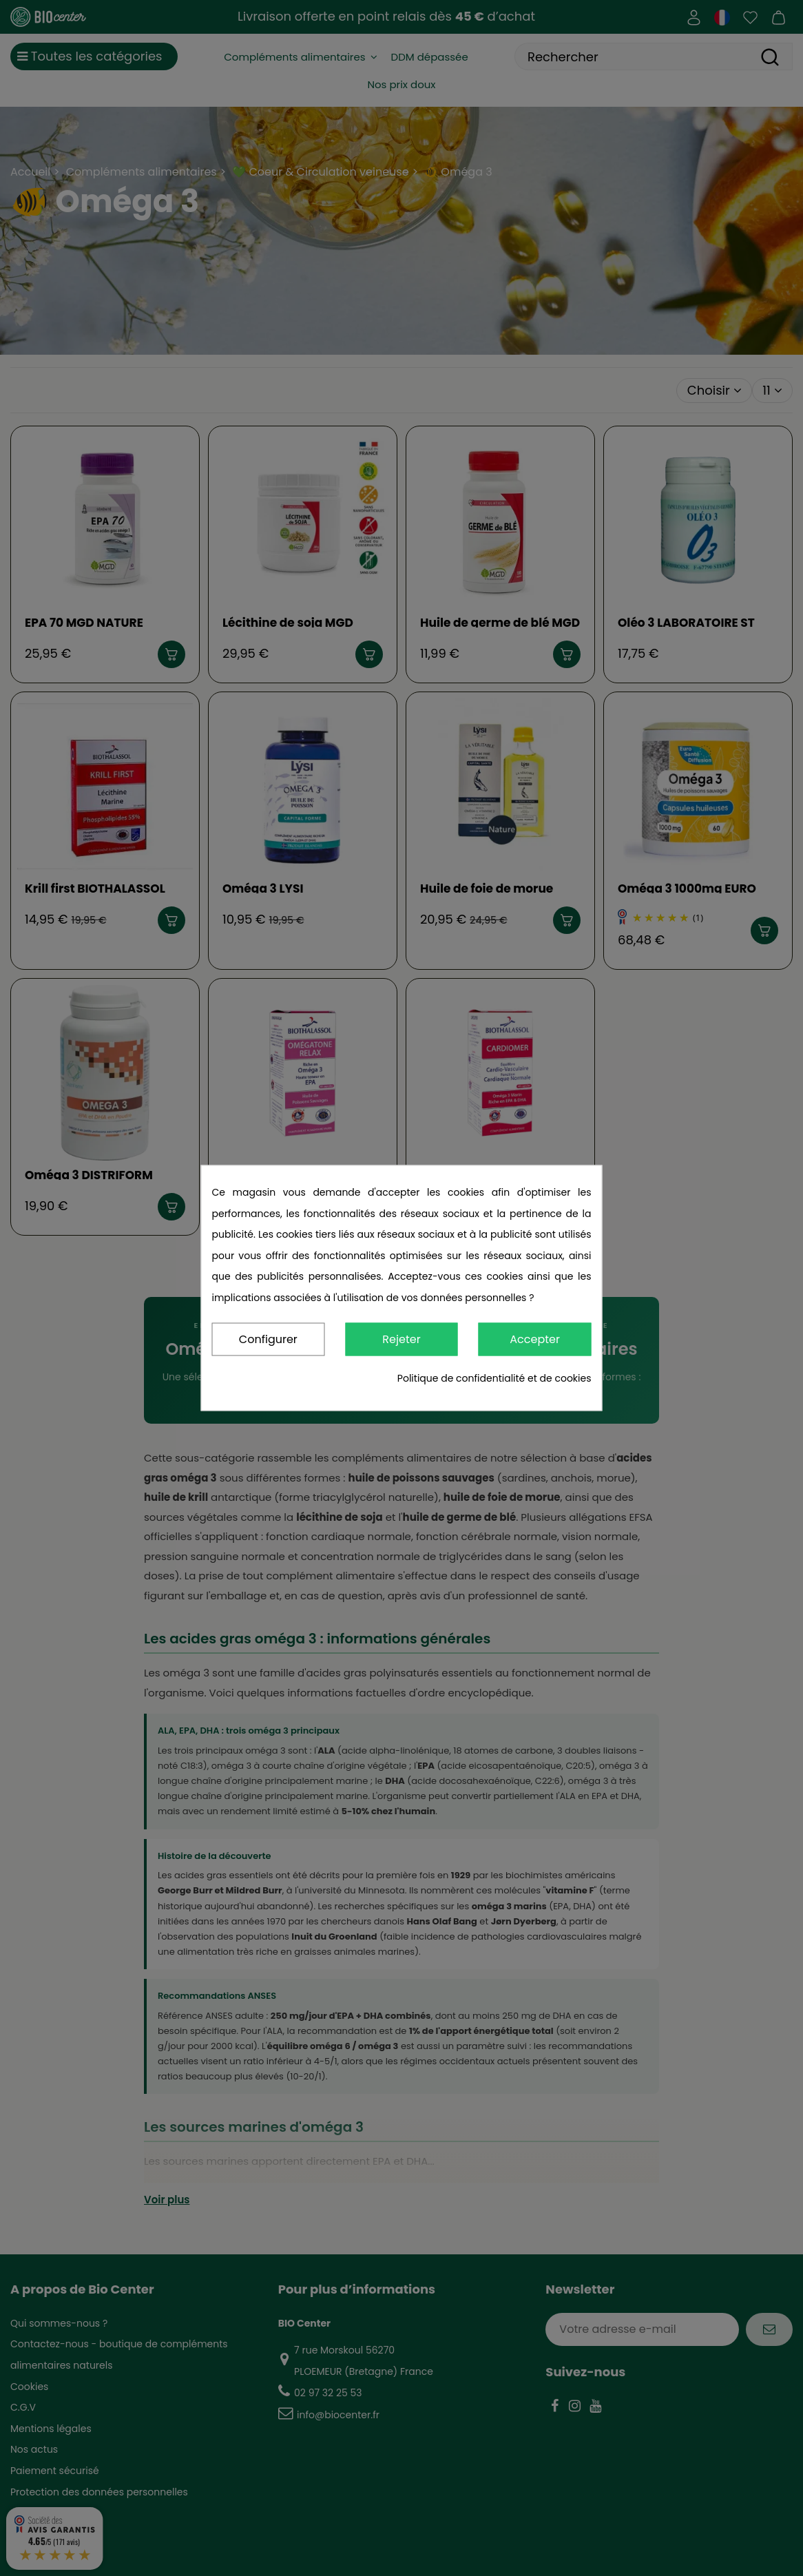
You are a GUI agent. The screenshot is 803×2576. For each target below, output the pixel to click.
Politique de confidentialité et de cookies (494, 1379)
